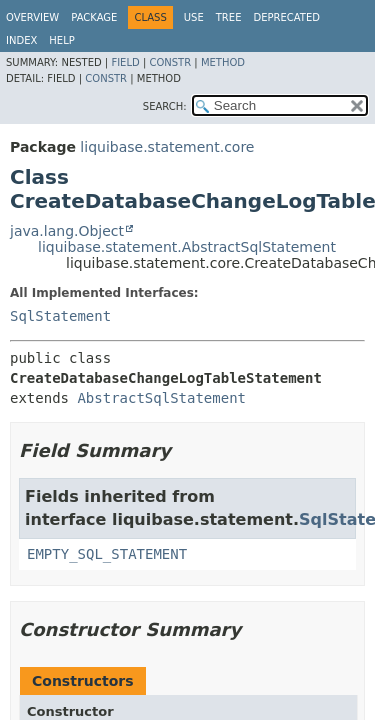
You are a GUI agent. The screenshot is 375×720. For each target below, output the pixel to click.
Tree (229, 17)
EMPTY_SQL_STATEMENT (107, 554)
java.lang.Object (67, 231)
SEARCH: (165, 106)
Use (194, 17)
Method (223, 62)
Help (61, 40)
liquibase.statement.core (167, 147)
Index (21, 40)
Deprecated (286, 17)
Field (125, 62)
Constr (170, 62)
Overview (32, 17)
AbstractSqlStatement (161, 398)
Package (94, 17)
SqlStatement (60, 316)
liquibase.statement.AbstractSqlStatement (187, 247)
